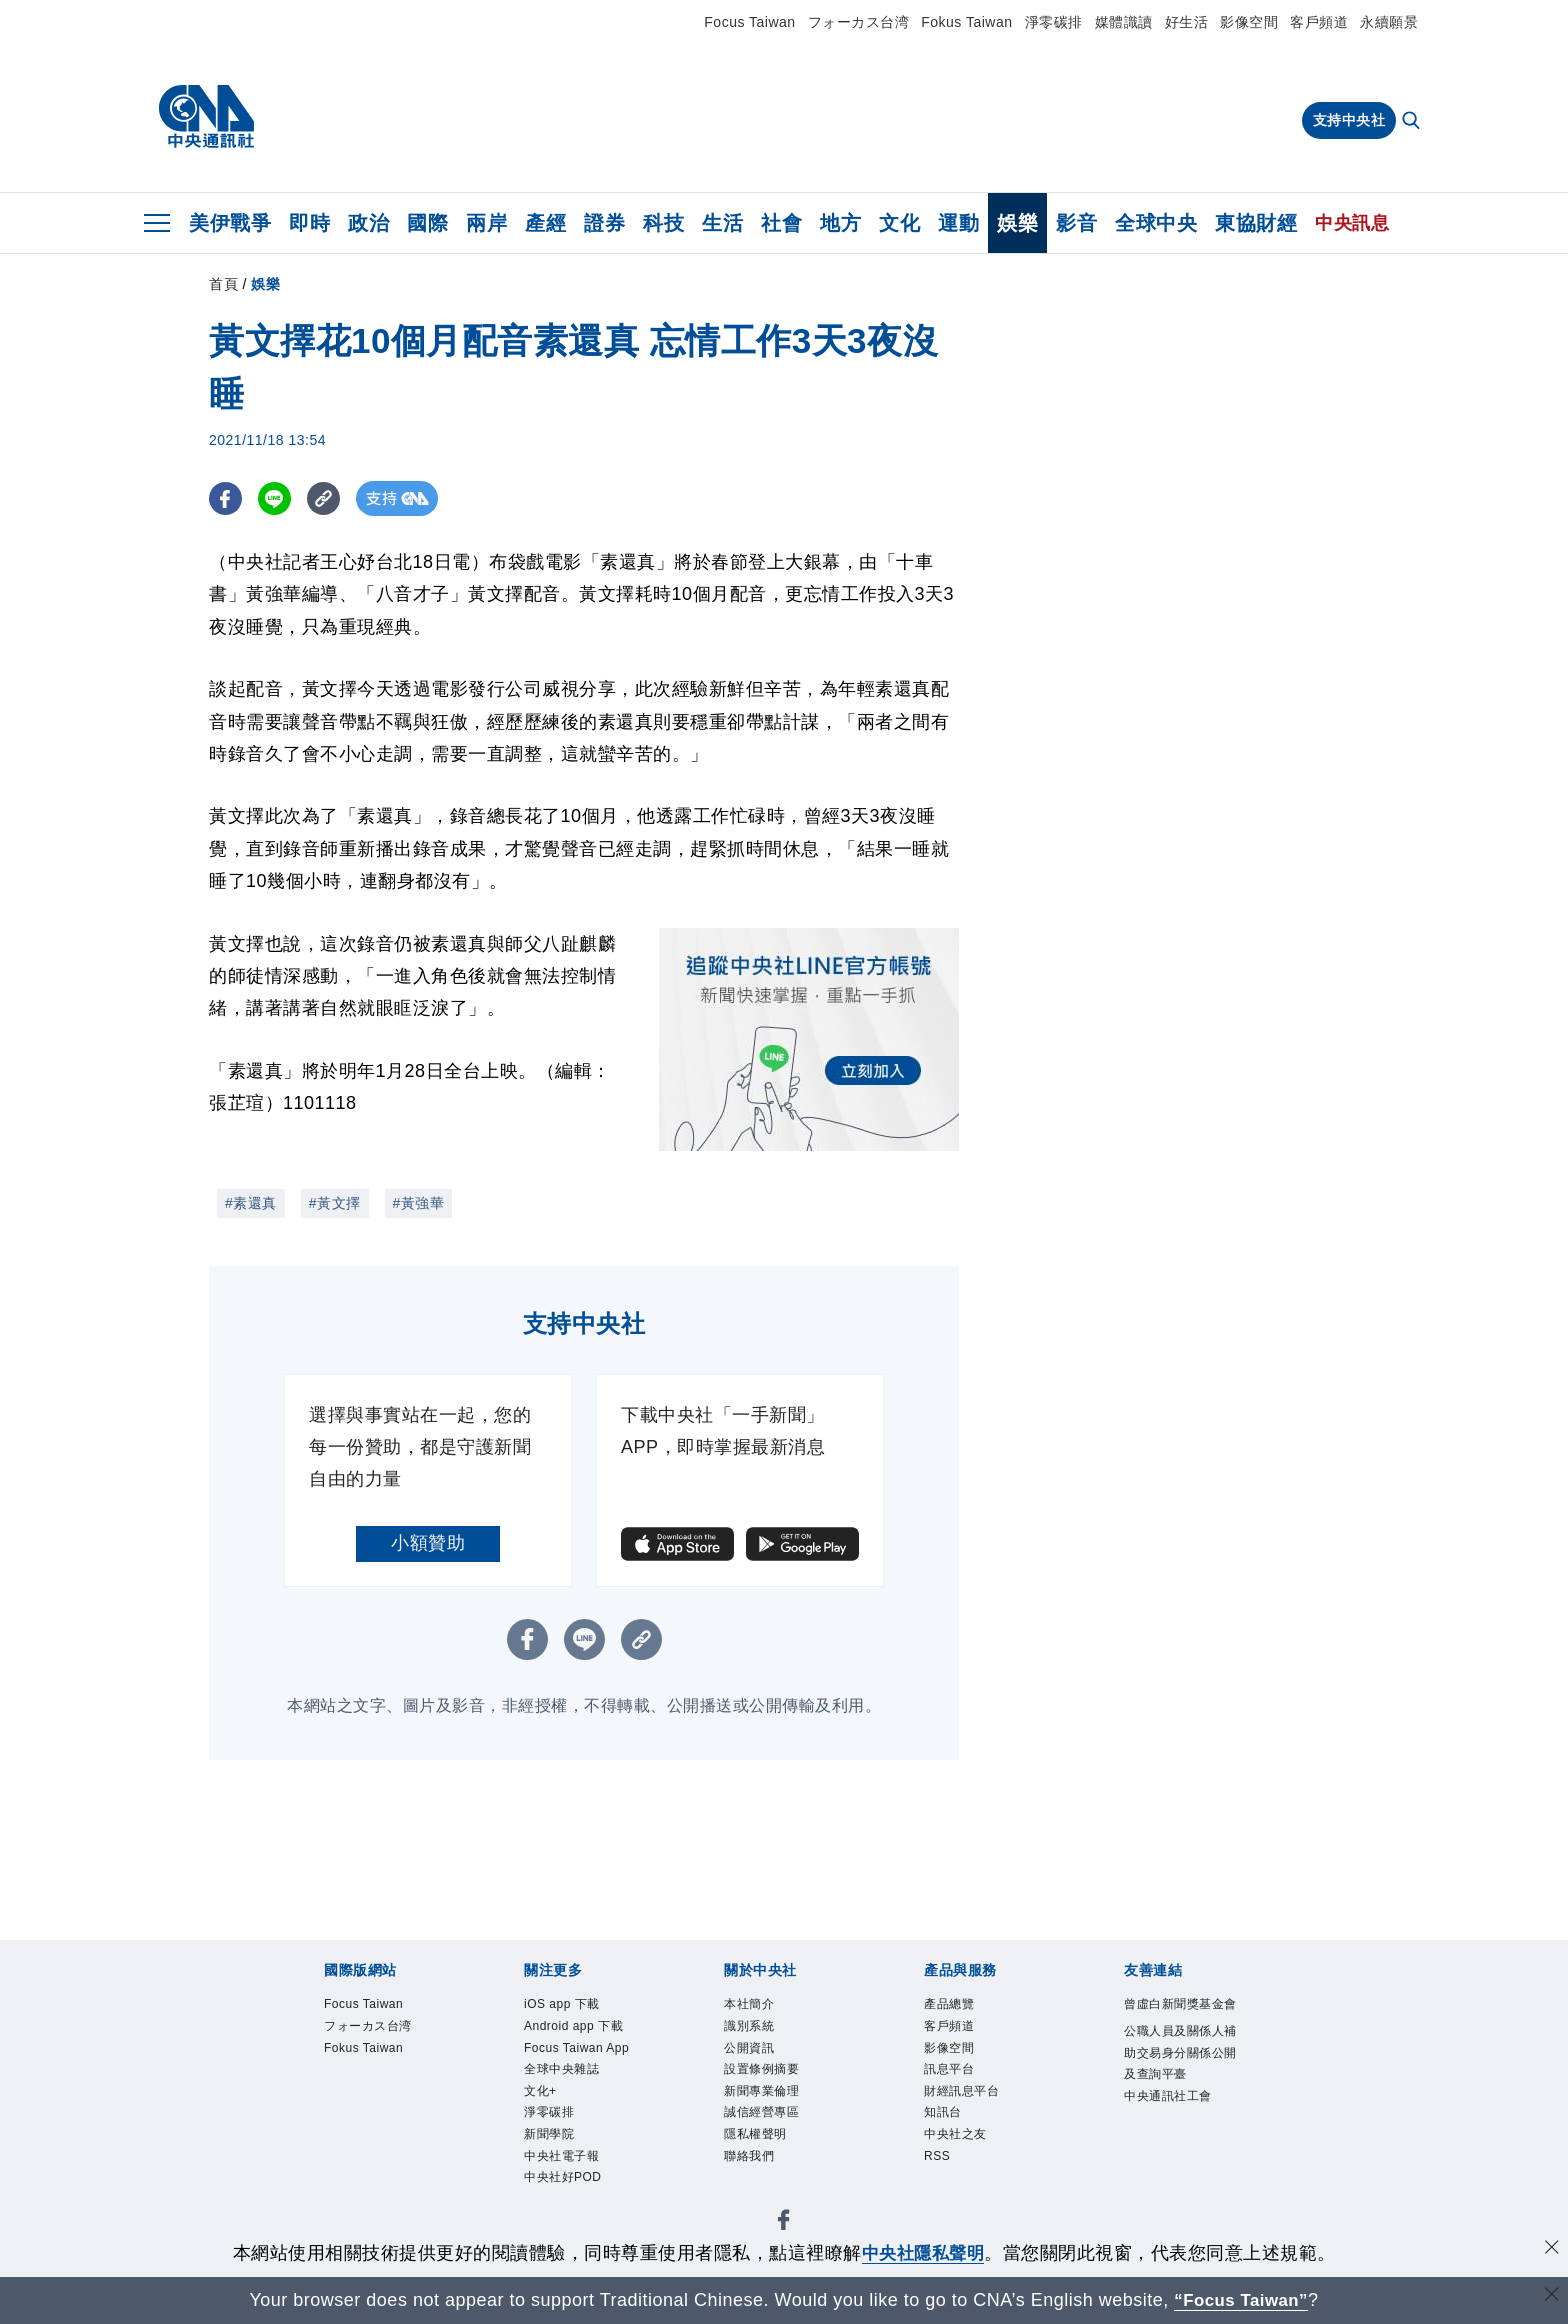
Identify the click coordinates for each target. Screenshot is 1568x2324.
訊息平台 (949, 2069)
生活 (722, 223)
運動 (958, 223)
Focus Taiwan (749, 22)
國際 (427, 223)
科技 (663, 223)
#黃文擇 (335, 1203)
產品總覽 (949, 2004)
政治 (368, 223)
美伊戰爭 (230, 223)
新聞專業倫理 (761, 2091)
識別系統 (749, 2026)
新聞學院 (549, 2134)
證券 (604, 223)
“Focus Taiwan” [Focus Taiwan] (1241, 2300)
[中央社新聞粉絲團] (784, 2223)
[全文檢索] (1413, 122)
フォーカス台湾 (859, 22)
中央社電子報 (561, 2156)
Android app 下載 (573, 2026)
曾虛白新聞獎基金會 (1180, 2004)
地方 (840, 223)
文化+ (540, 2091)
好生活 (1187, 22)
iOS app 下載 (562, 2004)
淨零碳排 (1054, 22)
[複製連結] (328, 498)
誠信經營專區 (761, 2113)
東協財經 (1256, 223)
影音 (1076, 223)
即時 (309, 223)
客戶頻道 (1319, 22)
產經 (545, 223)
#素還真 (251, 1203)
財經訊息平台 (961, 2091)
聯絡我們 (749, 2156)
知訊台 (943, 2113)
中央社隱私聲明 (923, 2253)
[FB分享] (226, 498)
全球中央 (1156, 223)
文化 (899, 223)
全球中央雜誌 (561, 2069)
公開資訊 (749, 2048)
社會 (781, 223)
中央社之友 (955, 2134)
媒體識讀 (1124, 22)
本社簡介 (749, 2004)
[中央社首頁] (206, 117)
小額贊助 (428, 1543)
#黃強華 (419, 1203)
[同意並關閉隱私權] (1551, 2250)
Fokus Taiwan (966, 22)
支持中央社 (1349, 120)
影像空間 (1249, 22)
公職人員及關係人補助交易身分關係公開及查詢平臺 (1180, 2052)
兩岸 (486, 223)
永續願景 (1389, 22)
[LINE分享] (277, 498)
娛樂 (1017, 223)
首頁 (223, 284)
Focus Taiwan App (576, 2048)
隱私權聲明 (755, 2134)
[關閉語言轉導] (1551, 2297)
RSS (937, 2156)
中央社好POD (563, 2177)
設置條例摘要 (761, 2069)
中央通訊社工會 (1168, 2096)
